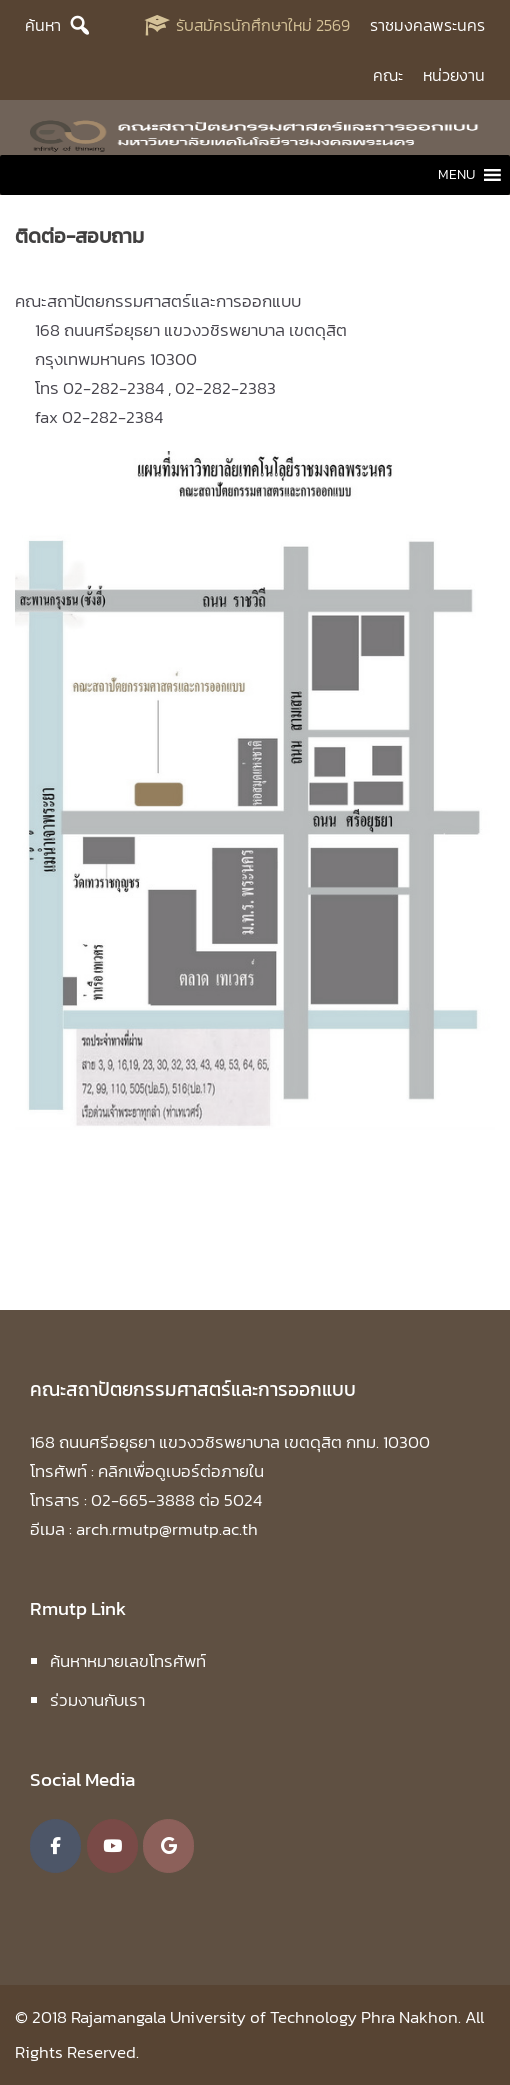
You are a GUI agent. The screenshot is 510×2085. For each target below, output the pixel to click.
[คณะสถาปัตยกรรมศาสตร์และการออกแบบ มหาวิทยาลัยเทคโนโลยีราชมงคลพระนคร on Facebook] (55, 1846)
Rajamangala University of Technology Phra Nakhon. (266, 2017)
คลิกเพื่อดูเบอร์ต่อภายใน (181, 1471)
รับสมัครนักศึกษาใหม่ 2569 (263, 25)
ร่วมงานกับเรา (97, 1700)
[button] (456, 175)
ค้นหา (43, 25)
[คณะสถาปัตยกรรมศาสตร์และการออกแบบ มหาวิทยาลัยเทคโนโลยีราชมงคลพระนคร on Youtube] (112, 1846)
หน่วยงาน (454, 75)
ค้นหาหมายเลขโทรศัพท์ (128, 1661)
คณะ (388, 75)
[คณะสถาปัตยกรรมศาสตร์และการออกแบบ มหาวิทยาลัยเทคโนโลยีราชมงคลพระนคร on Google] (168, 1846)
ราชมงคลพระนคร (427, 25)
